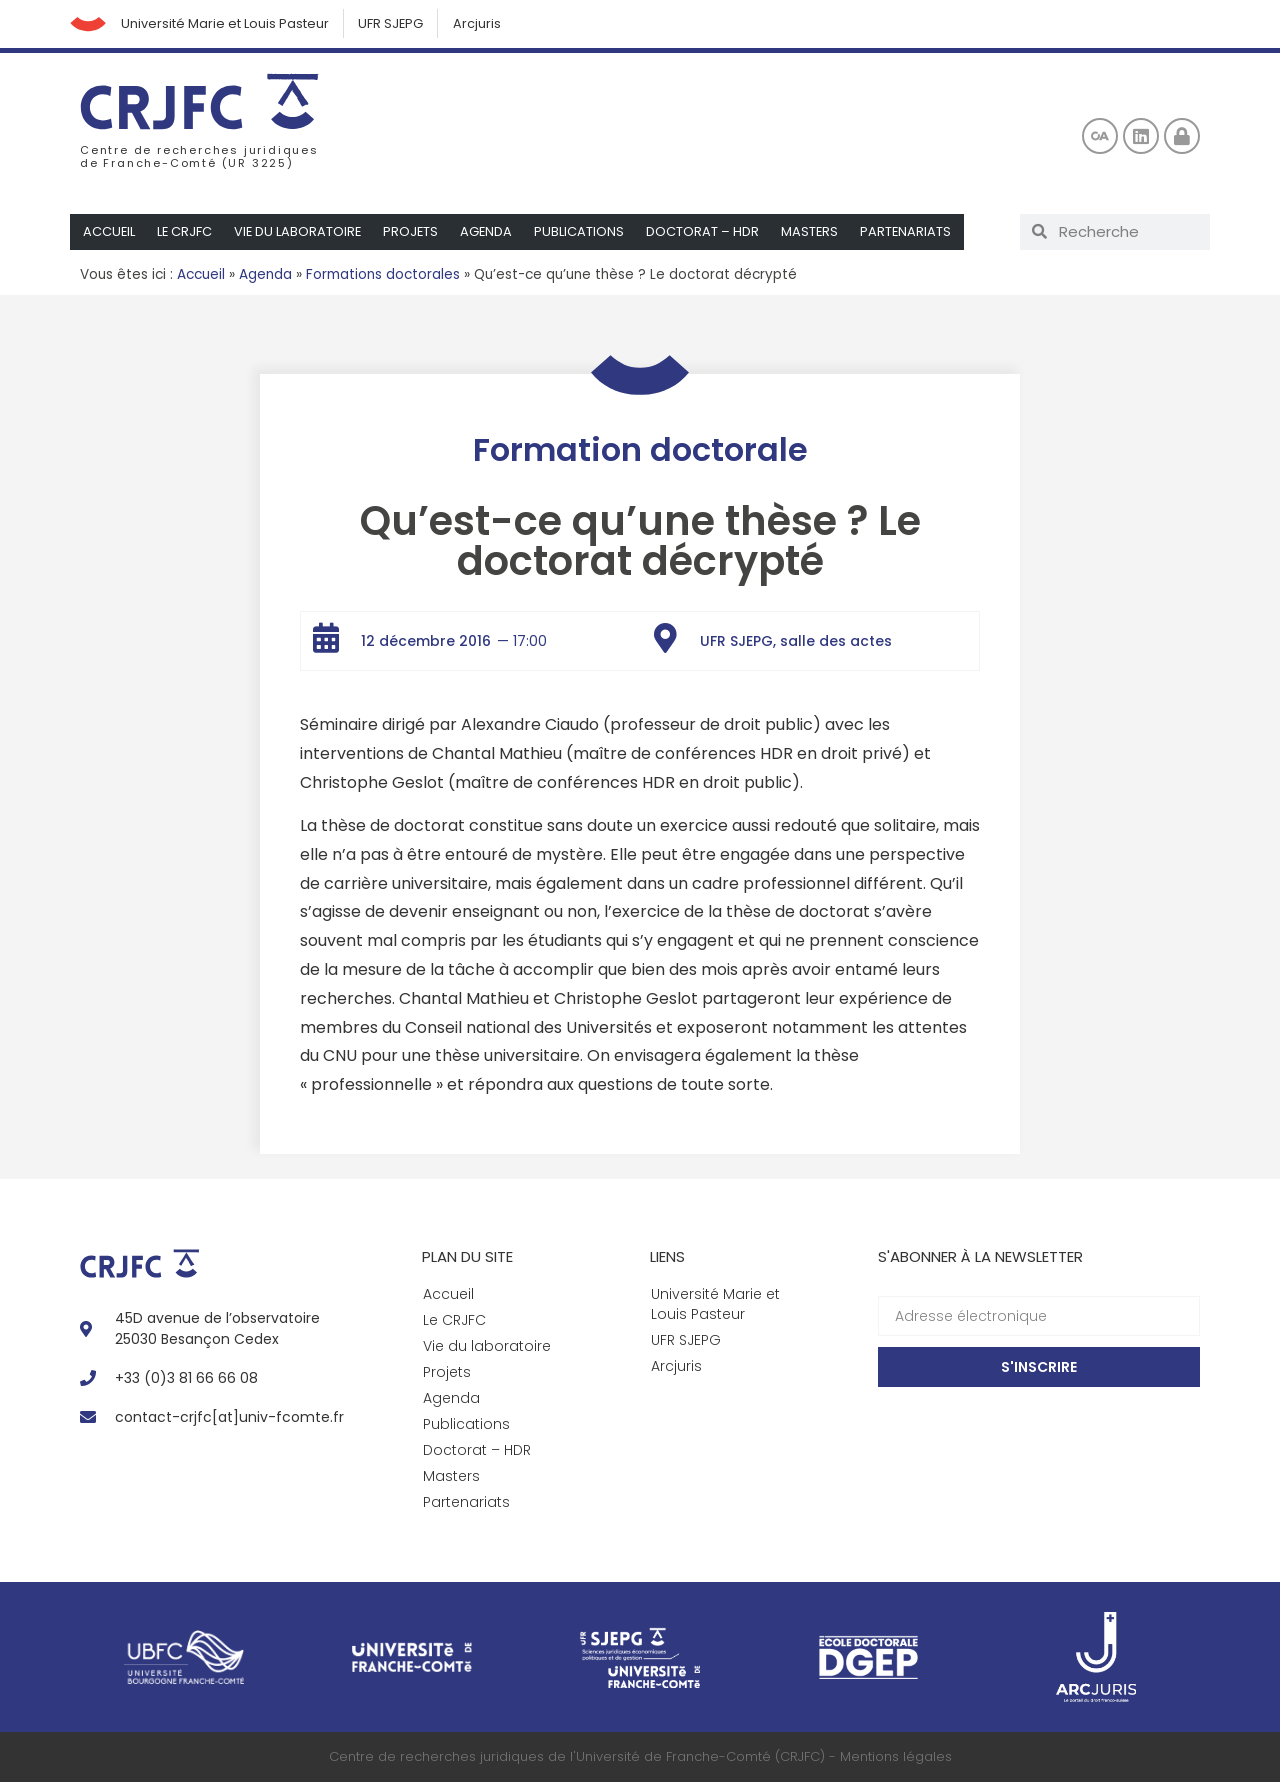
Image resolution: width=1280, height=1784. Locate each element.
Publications (585, 233)
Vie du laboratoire (300, 233)
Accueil (109, 233)
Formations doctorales (383, 276)
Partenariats (913, 233)
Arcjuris (485, 24)
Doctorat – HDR (708, 233)
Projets (415, 233)
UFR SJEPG (397, 24)
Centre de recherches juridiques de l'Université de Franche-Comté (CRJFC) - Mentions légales (640, 1759)
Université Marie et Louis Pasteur (229, 24)
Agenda (491, 233)
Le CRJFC (186, 233)
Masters (816, 233)
